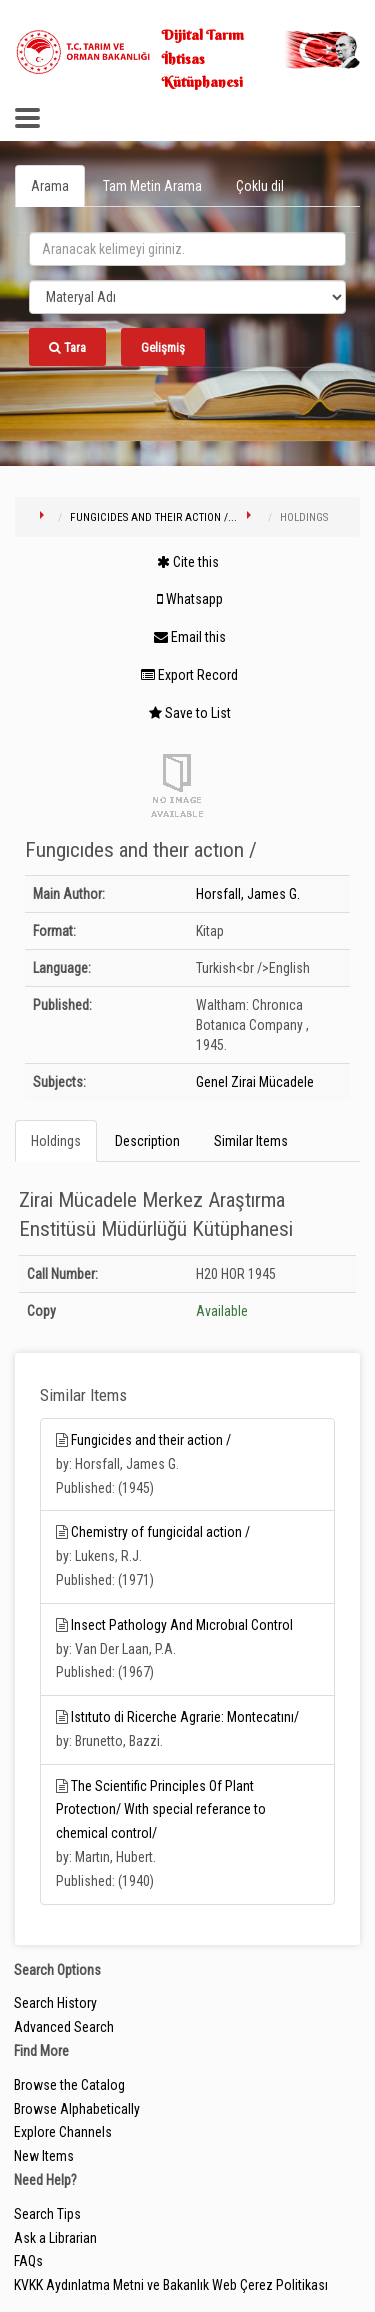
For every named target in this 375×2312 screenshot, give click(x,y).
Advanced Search (64, 2027)
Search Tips (47, 2214)
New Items (44, 2156)
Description (147, 1141)
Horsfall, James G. (248, 894)
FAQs (28, 2261)
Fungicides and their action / (151, 1440)
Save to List (190, 713)
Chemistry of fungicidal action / (160, 1532)
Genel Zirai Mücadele (255, 1082)
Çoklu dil (260, 186)
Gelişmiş (163, 347)
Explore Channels (63, 2132)
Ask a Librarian (55, 2238)
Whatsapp (190, 599)
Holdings (56, 1141)
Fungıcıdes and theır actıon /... (153, 517)
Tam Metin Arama (152, 186)
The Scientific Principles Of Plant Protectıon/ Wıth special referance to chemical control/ (161, 1810)
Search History (55, 2003)
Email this (190, 637)
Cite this (188, 562)
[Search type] (187, 297)
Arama (50, 186)
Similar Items (251, 1141)
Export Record (189, 675)
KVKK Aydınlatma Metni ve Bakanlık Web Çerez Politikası (171, 2285)
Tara (67, 347)
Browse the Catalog (69, 2085)
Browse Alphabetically (77, 2109)
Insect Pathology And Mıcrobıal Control (182, 1625)
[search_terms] (187, 249)
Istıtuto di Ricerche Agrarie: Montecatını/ (185, 1717)
